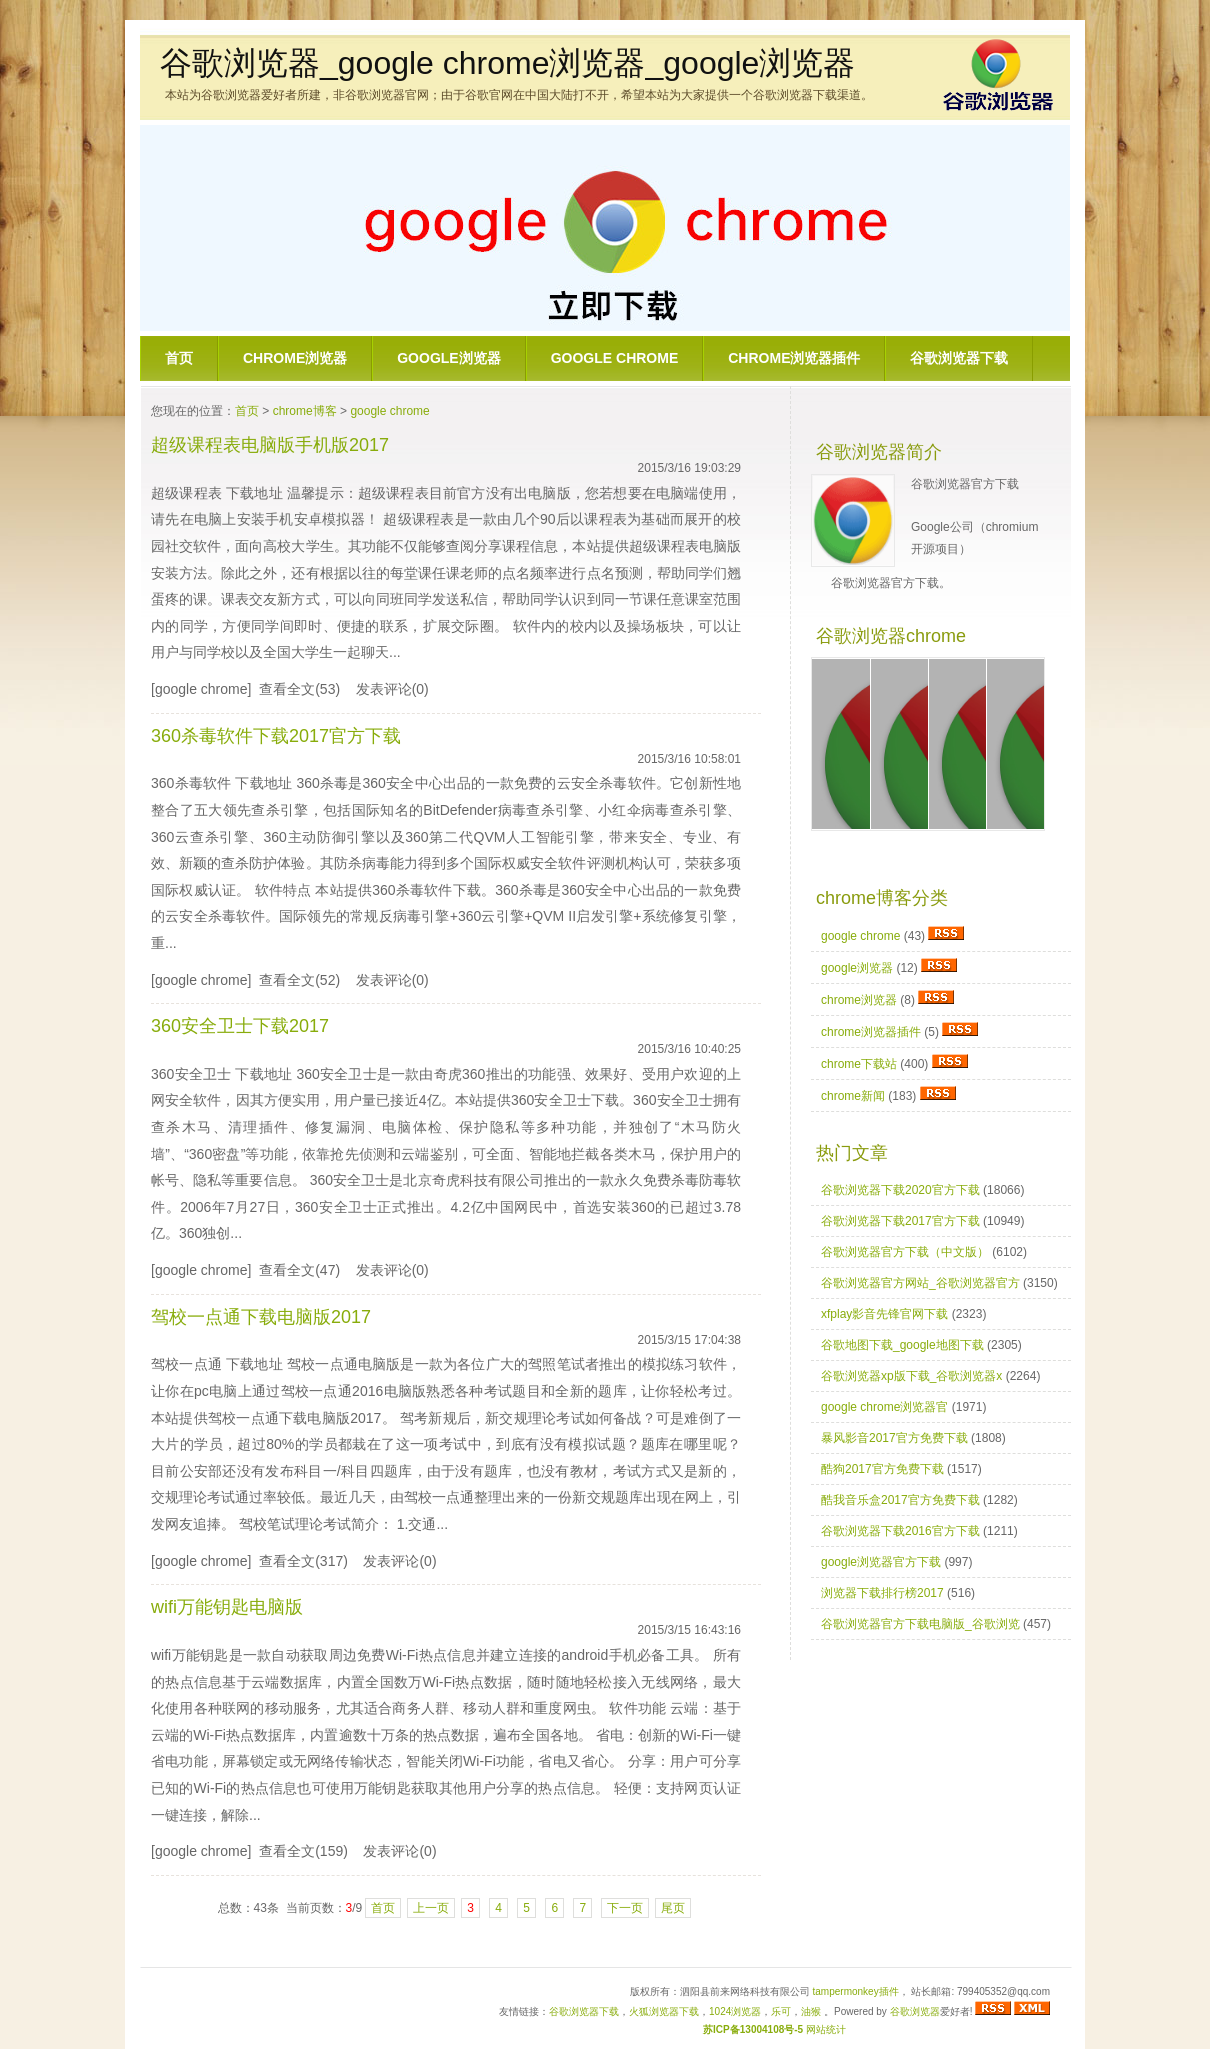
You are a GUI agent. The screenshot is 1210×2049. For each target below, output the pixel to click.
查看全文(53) (299, 689)
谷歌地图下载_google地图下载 (902, 1345)
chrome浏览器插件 (794, 358)
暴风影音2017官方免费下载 (894, 1438)
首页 (179, 358)
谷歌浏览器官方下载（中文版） (905, 1252)
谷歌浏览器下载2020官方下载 (900, 1190)
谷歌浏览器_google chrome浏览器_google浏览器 (507, 63)
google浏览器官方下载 (881, 1562)
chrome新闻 (853, 1096)
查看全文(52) (299, 980)
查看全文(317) (303, 1561)
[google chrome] (201, 689)
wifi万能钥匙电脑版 (227, 1607)
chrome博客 (305, 411)
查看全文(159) (303, 1851)
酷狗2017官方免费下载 (882, 1469)
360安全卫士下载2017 (240, 1026)
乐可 (781, 2011)
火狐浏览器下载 (664, 2011)
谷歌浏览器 (915, 2011)
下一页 (625, 1908)
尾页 (673, 1908)
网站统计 (826, 2029)
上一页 (431, 1908)
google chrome (615, 358)
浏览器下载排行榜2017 (882, 1593)
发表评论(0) (392, 689)
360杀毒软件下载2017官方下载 (276, 736)
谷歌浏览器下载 (959, 358)
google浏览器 (448, 358)
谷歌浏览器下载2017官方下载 (900, 1221)
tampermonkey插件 (856, 1991)
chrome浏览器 (295, 358)
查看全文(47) (299, 1270)
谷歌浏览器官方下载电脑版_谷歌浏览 (920, 1624)
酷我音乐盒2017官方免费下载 (900, 1500)
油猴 (811, 2011)
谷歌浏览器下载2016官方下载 (900, 1531)
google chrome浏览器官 (884, 1407)
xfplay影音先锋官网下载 (884, 1314)
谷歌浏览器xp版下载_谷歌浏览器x (911, 1376)
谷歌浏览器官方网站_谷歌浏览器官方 (920, 1283)
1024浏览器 (735, 2011)
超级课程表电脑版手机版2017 (270, 445)
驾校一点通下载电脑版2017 (261, 1317)
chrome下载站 (859, 1064)
